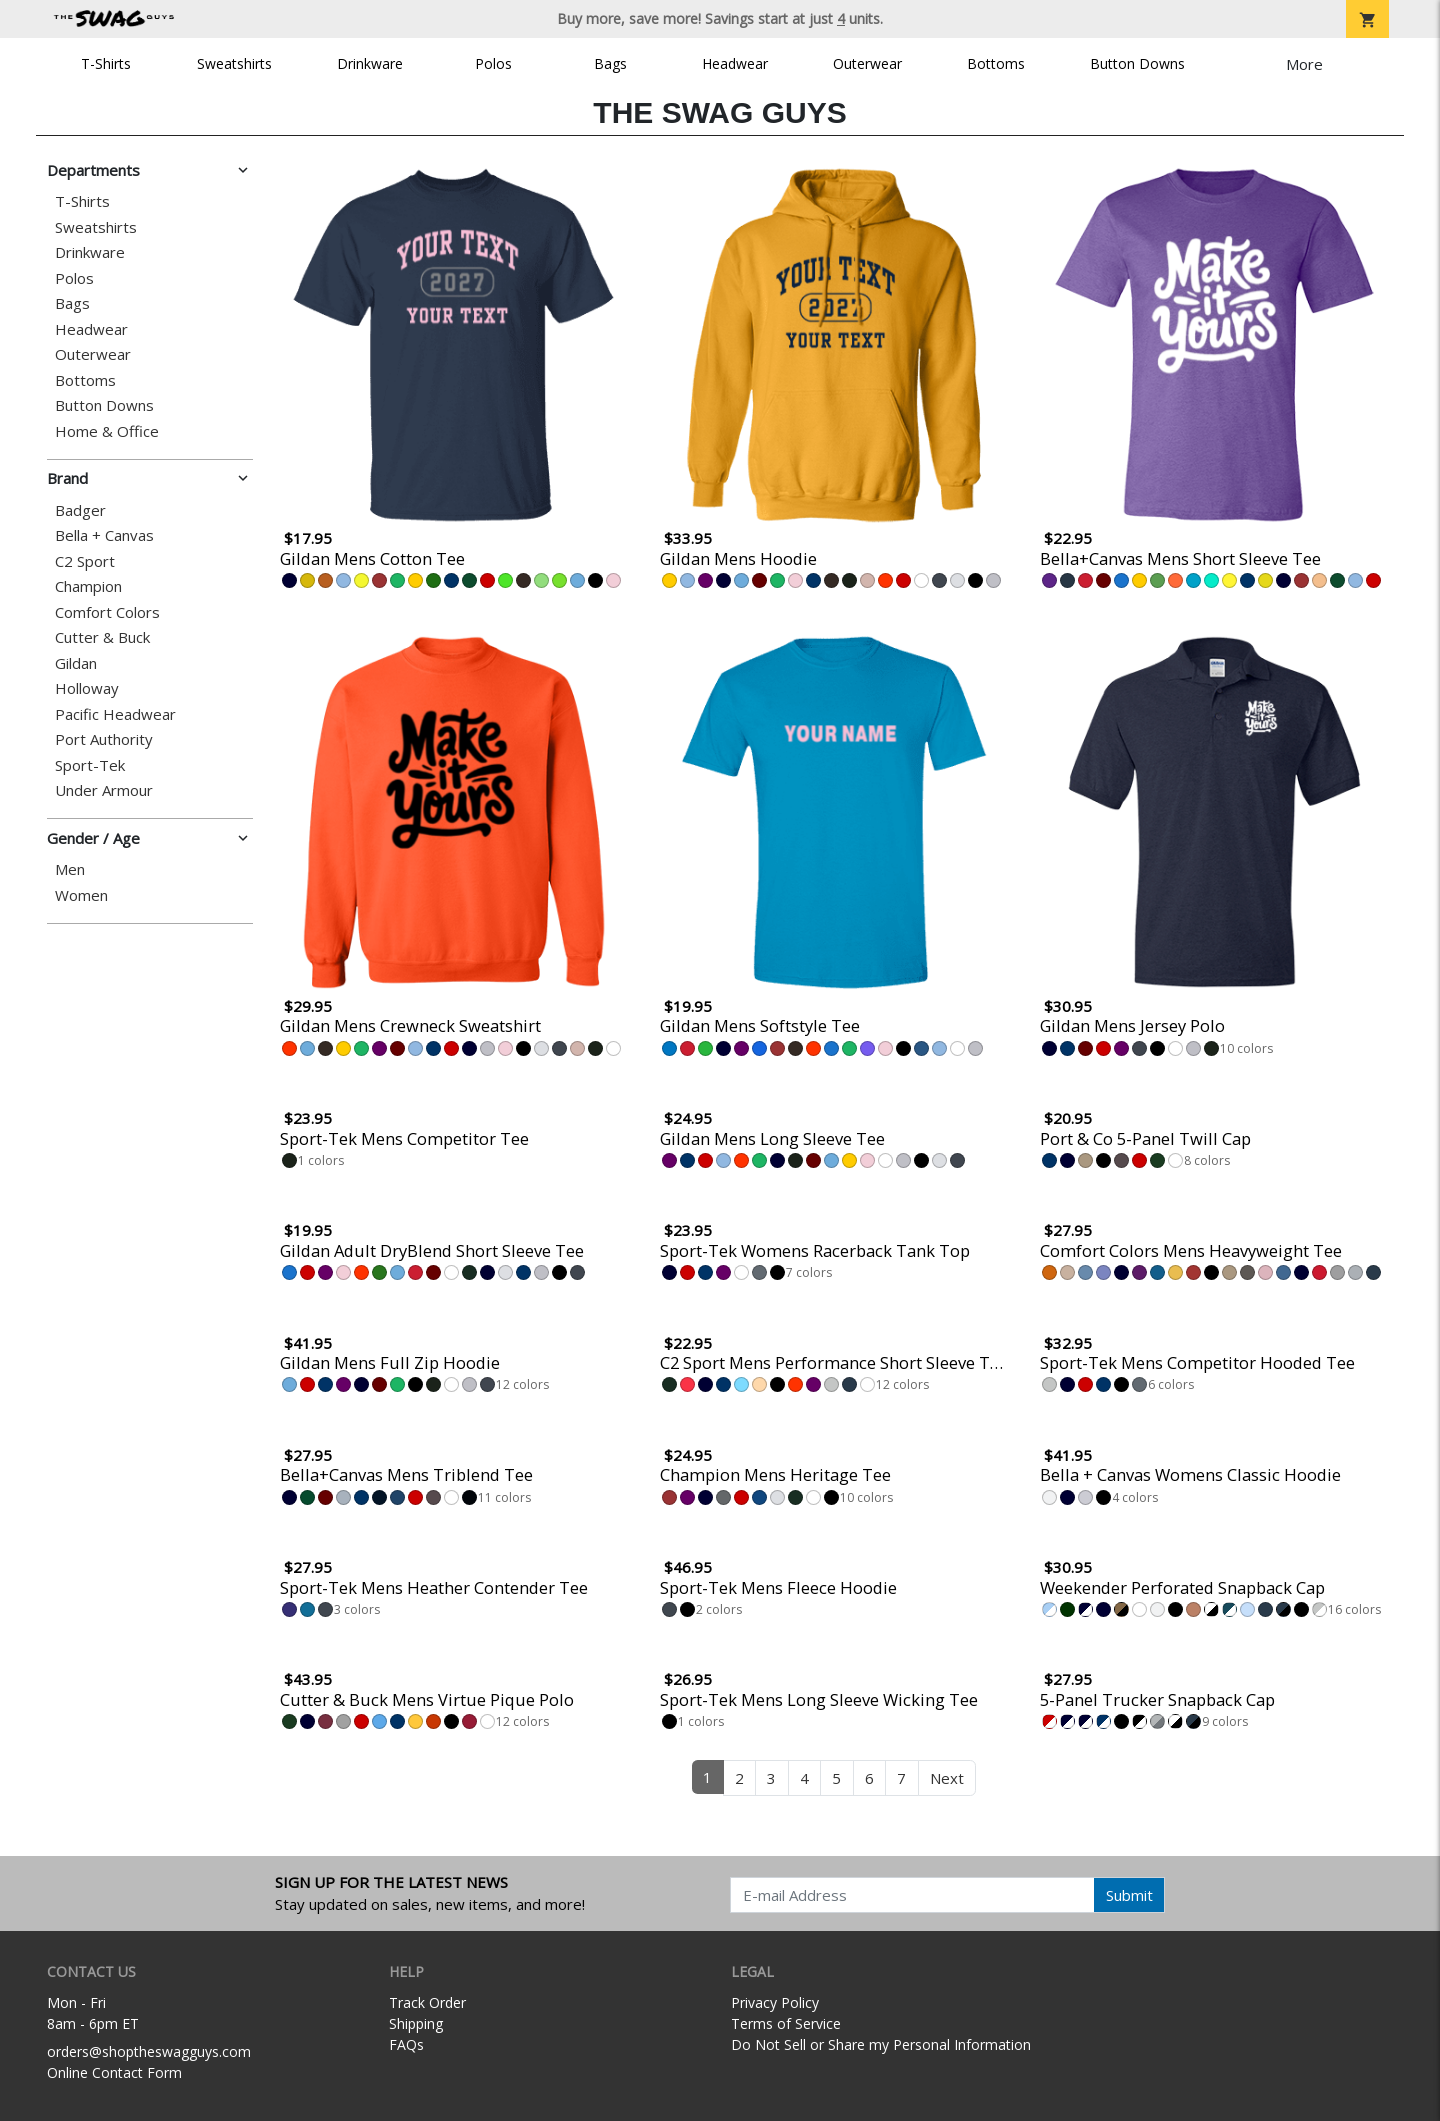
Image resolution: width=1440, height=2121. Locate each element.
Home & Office (107, 431)
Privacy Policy (775, 2002)
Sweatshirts (234, 63)
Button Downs (1137, 63)
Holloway (87, 688)
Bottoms (996, 63)
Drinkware (370, 63)
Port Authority (104, 739)
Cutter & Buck (102, 637)
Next (947, 1778)
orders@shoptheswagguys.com (149, 2051)
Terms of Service (786, 2023)
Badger (80, 510)
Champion (88, 586)
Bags (610, 63)
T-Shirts (106, 63)
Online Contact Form (114, 2072)
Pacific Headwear (115, 714)
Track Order (427, 2002)
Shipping (416, 2023)
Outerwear (867, 63)
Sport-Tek (90, 765)
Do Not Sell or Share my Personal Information (881, 2044)
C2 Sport (85, 561)
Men (70, 869)
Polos (493, 63)
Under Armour (104, 790)
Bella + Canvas (104, 535)
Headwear (735, 63)
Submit (1129, 1895)
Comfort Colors (107, 612)
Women (81, 895)
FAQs (406, 2044)
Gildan (76, 663)
